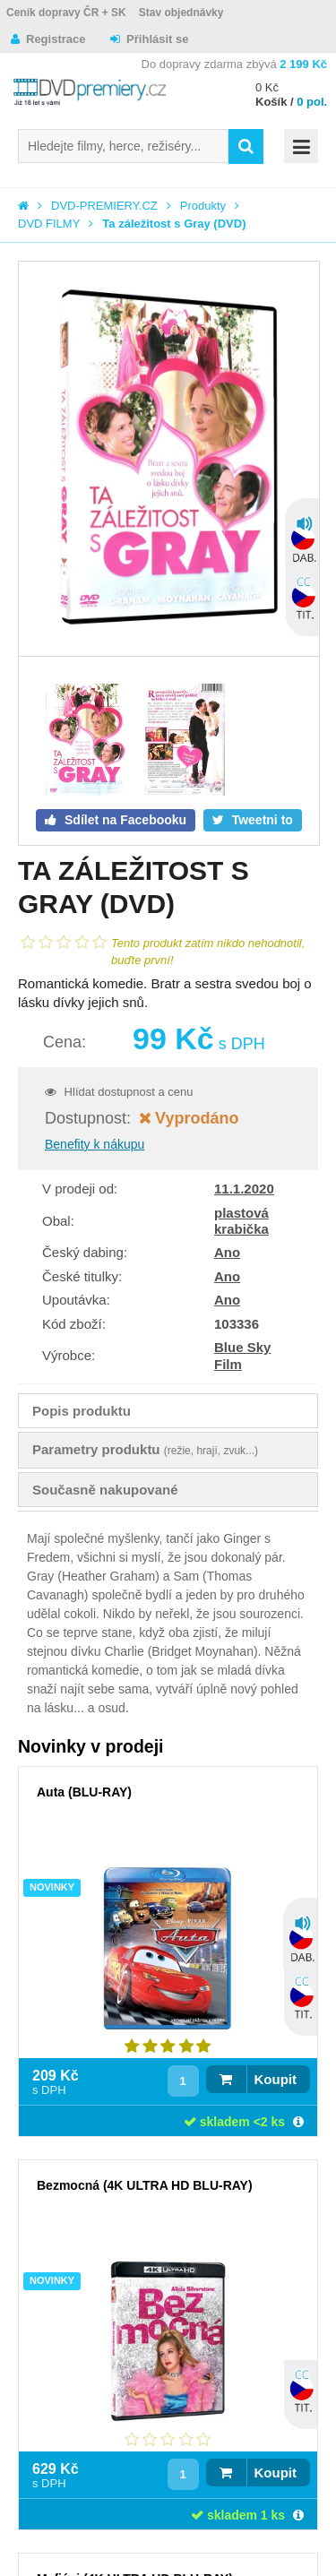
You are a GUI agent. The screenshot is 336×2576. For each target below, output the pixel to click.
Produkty (203, 205)
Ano (227, 1252)
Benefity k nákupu (94, 1144)
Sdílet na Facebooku (123, 820)
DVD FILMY (49, 223)
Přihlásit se (157, 39)
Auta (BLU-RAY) (84, 1792)
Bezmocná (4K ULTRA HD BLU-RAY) (145, 2185)
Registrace (55, 39)
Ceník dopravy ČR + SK (66, 12)
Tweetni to (260, 820)
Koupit (275, 2079)
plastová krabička (241, 1220)
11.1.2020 (244, 1188)
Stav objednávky (181, 12)
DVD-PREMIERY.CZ (104, 205)
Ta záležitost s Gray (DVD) (174, 223)
